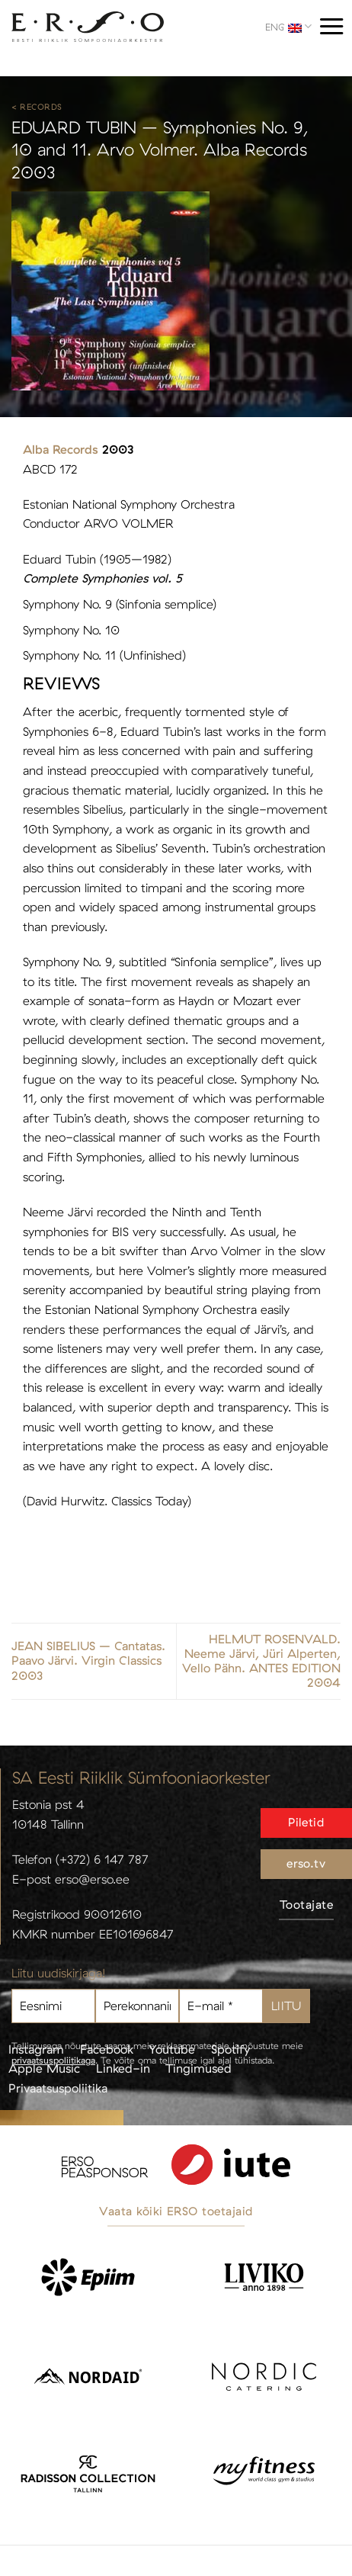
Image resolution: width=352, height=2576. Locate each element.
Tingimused (198, 2068)
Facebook (106, 2049)
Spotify (230, 2049)
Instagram (36, 2049)
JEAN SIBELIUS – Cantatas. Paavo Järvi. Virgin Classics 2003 (88, 1660)
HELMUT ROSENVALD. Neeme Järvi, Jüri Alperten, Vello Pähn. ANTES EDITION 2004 (261, 1661)
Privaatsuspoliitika (57, 2088)
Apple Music (44, 2068)
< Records (36, 106)
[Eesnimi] (53, 2005)
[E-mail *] (221, 2005)
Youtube (172, 2049)
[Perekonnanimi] (137, 2005)
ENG (288, 26)
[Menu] (331, 26)
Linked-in (123, 2068)
